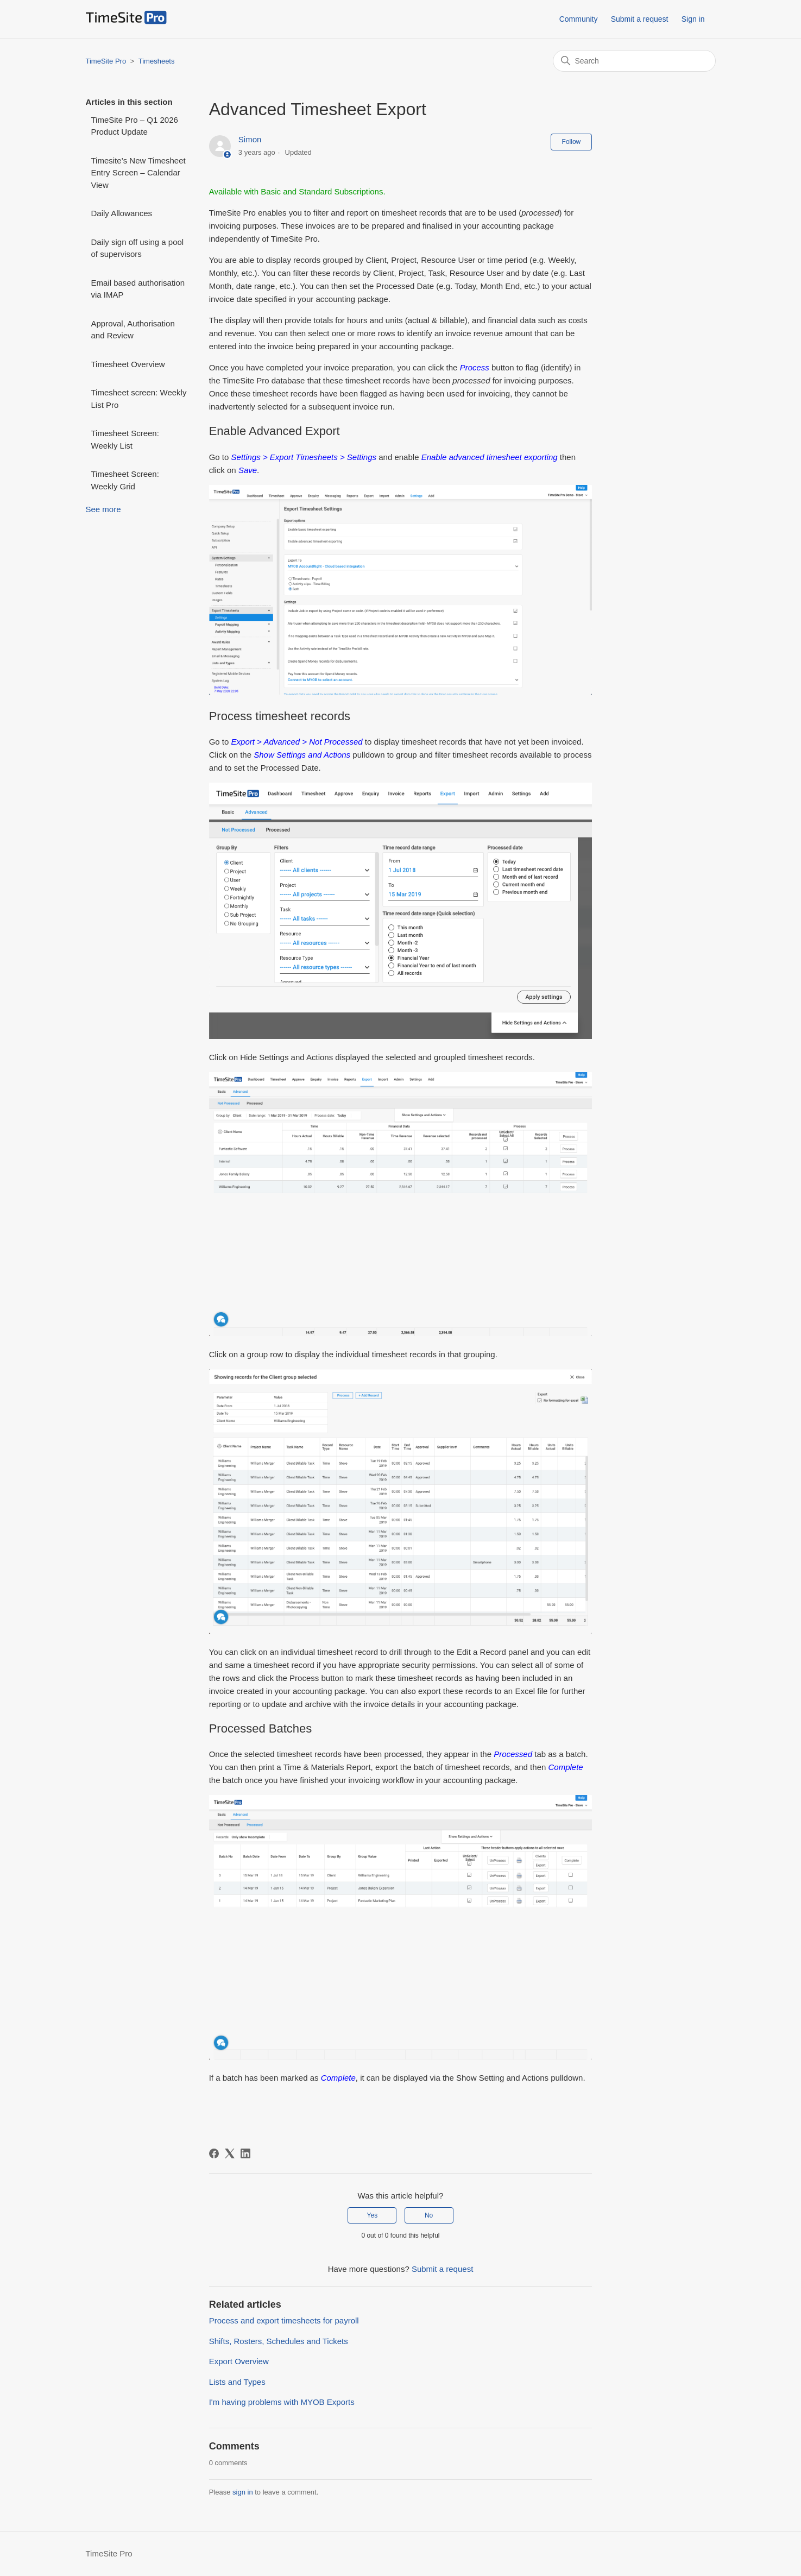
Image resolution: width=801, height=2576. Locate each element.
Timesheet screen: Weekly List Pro (139, 399)
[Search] (634, 61)
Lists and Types (237, 2381)
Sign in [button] (693, 19)
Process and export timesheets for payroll (284, 2320)
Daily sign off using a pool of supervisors (137, 248)
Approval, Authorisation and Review (133, 330)
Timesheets (156, 61)
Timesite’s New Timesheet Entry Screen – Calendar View (138, 173)
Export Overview (239, 2361)
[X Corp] (230, 2153)
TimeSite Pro (106, 61)
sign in (242, 2492)
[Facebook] (214, 2153)
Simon (250, 139)
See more (103, 509)
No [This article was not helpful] (429, 2215)
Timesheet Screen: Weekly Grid (125, 480)
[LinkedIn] (245, 2153)
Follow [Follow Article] (571, 142)
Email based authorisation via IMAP (138, 289)
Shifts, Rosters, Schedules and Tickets (278, 2341)
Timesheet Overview (128, 364)
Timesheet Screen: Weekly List (125, 439)
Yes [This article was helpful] (372, 2215)
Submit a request (639, 19)
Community (578, 19)
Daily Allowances (122, 213)
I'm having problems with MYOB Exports (282, 2402)
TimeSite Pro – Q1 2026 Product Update (134, 126)
